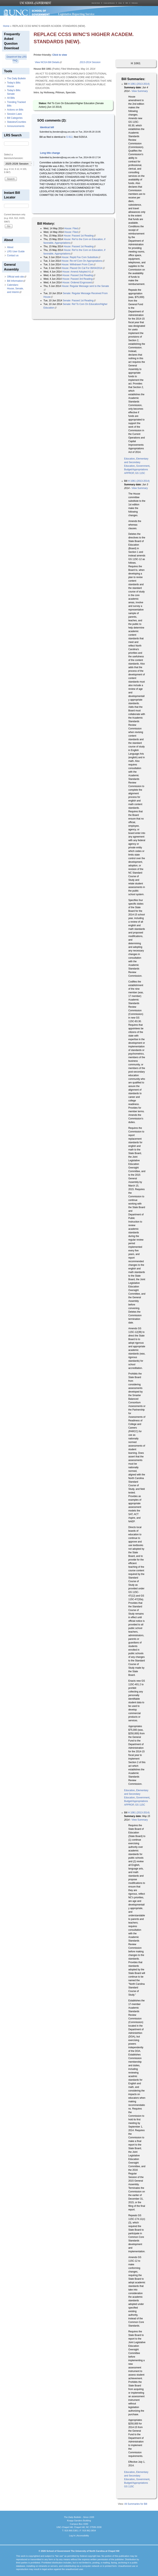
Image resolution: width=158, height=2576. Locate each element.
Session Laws (14, 114)
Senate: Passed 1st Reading (79, 300)
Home (6, 26)
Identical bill (47, 127)
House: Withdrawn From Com (78, 264)
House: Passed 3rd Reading (78, 279)
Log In (72, 2535)
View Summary (140, 91)
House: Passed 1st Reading (79, 235)
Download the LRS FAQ (17, 58)
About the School (96, 3)
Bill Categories (14, 118)
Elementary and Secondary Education (136, 462)
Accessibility (83, 2535)
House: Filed (72, 228)
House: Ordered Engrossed (78, 282)
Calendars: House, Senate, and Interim (15, 289)
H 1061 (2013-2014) (138, 83)
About (10, 247)
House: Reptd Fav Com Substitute (80, 257)
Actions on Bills (15, 109)
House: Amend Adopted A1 (77, 271)
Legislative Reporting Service (76, 14)
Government (142, 466)
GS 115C (140, 473)
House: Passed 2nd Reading (78, 275)
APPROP (129, 473)
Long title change (50, 153)
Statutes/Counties (16, 122)
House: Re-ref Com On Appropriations (83, 260)
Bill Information (16, 281)
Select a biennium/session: (13, 156)
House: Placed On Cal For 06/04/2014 (83, 268)
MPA (126, 3)
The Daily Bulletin (16, 78)
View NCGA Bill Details (48, 62)
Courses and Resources (109, 3)
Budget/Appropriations (136, 469)
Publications (135, 3)
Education (129, 458)
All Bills (11, 98)
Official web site (16, 276)
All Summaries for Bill (135, 2504)
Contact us (12, 255)
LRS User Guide (15, 251)
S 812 (69, 137)
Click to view (59, 54)
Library (120, 3)
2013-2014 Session (90, 62)
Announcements (15, 126)
